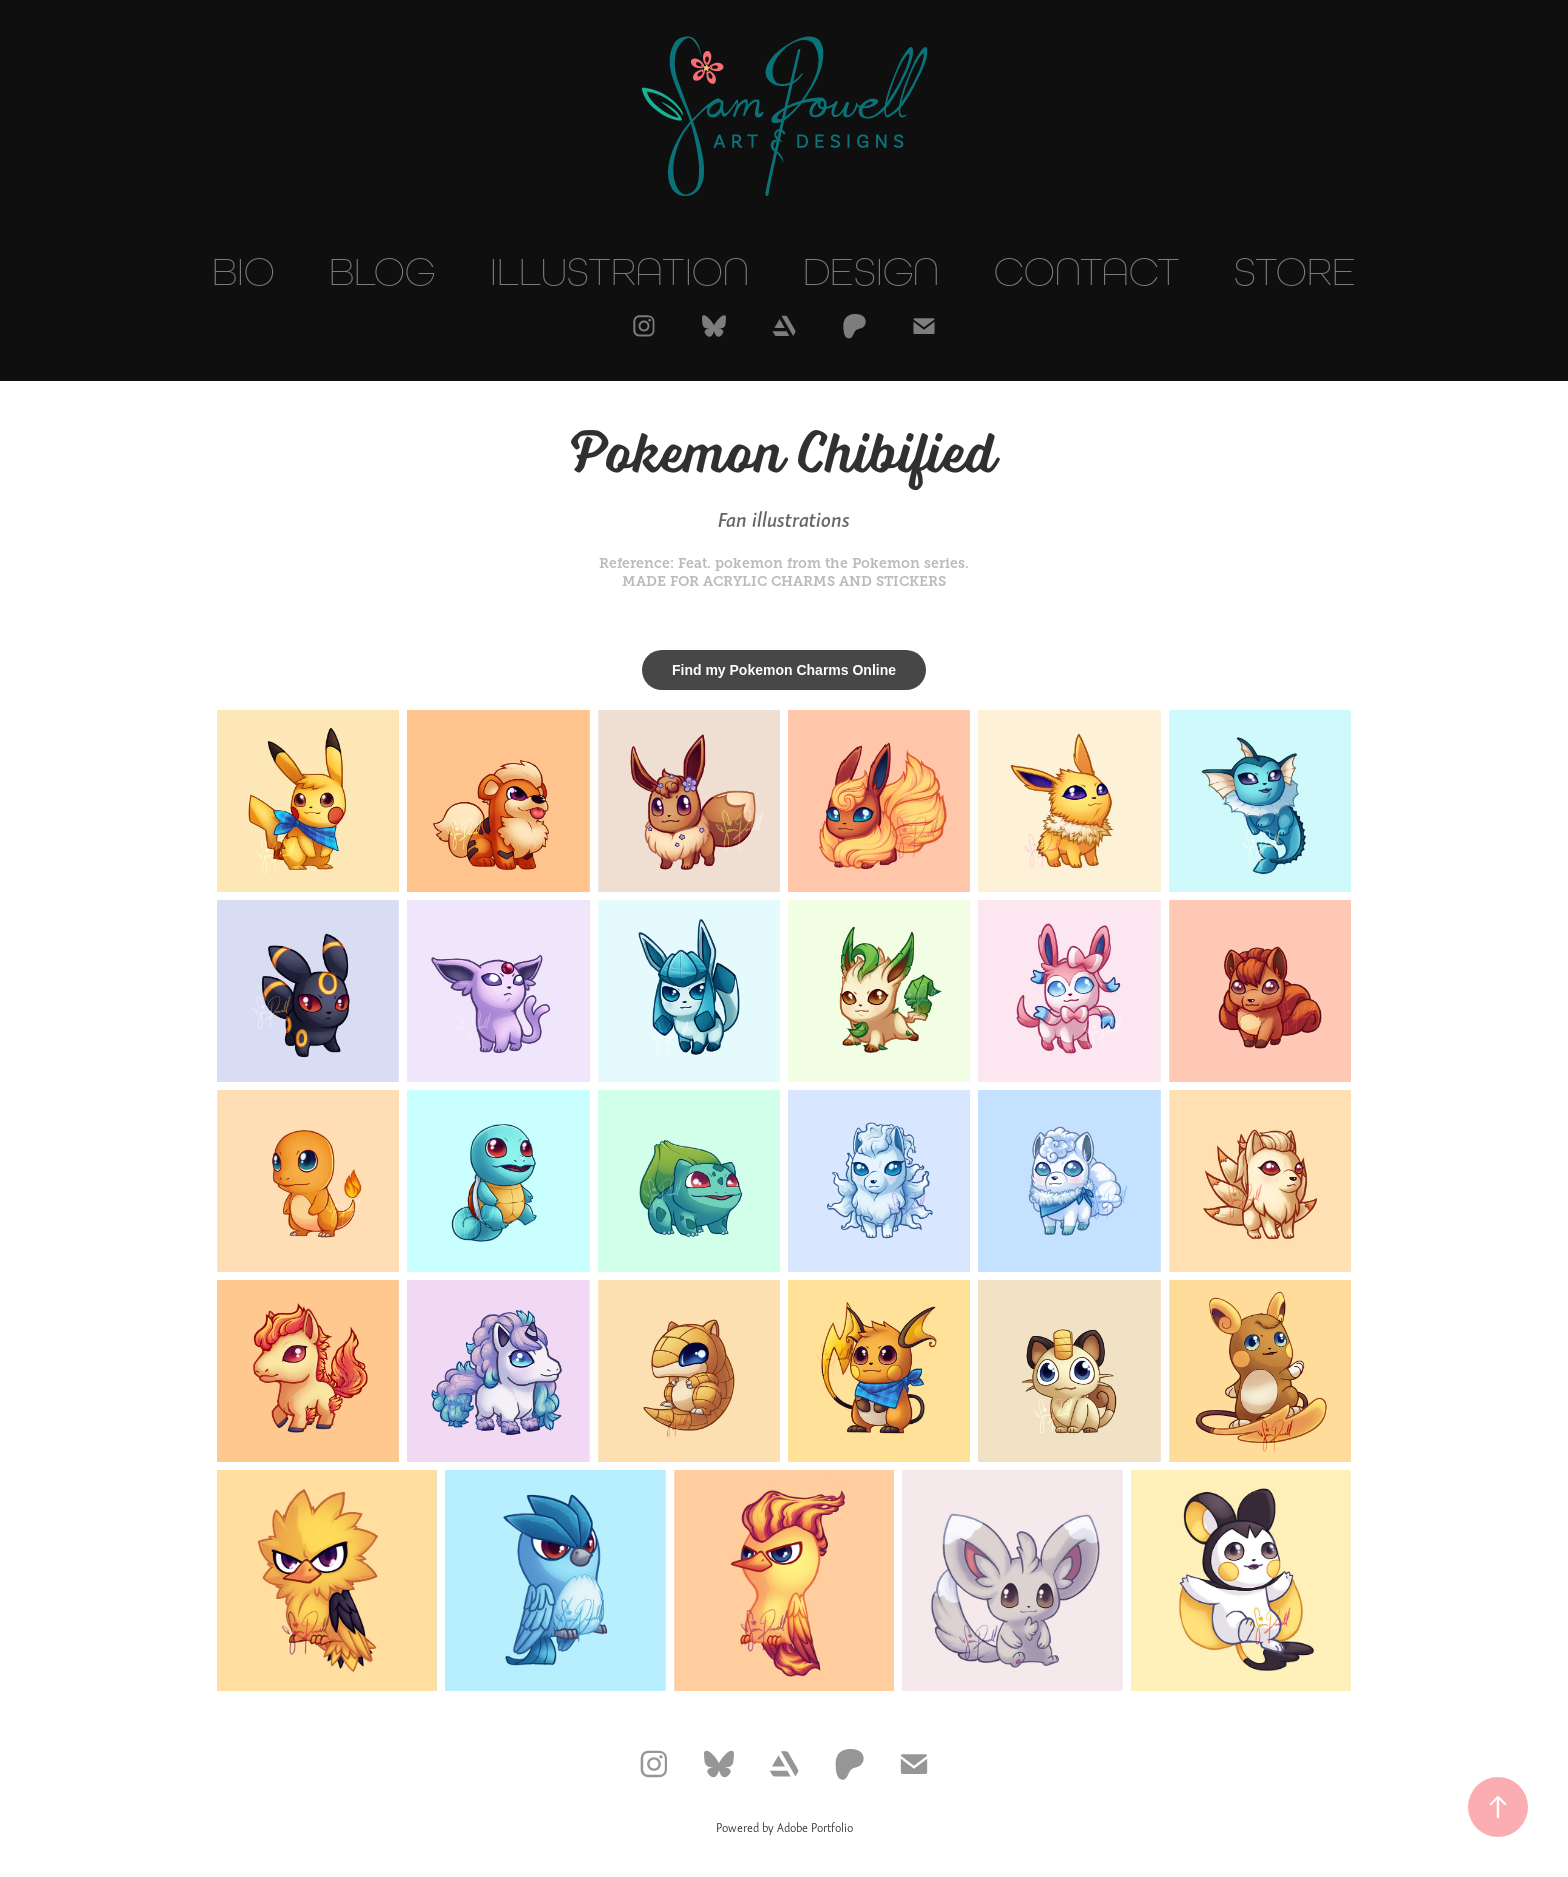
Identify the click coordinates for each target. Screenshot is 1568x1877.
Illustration (619, 271)
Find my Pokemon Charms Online (784, 670)
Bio (243, 271)
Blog (382, 271)
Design (871, 271)
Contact (1087, 271)
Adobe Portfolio (815, 1828)
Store (1295, 271)
